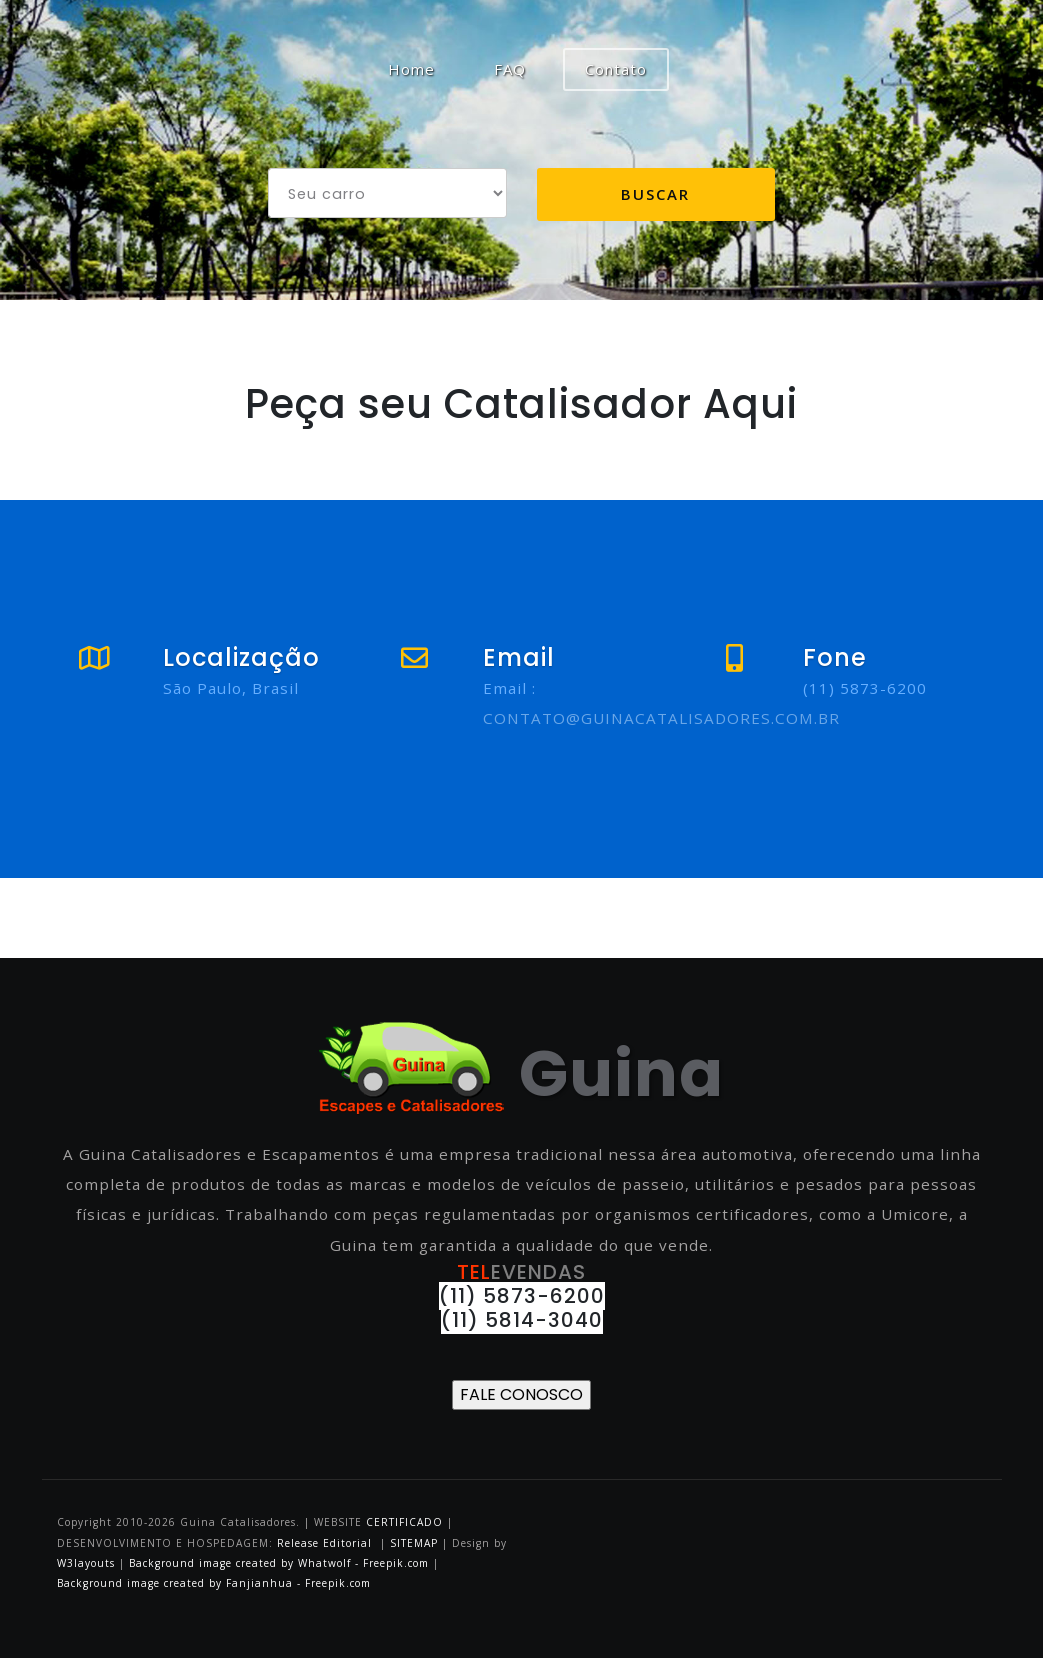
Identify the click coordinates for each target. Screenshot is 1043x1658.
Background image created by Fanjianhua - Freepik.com (214, 1583)
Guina (521, 1073)
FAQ (510, 69)
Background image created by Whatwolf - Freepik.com (279, 1563)
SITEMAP (414, 1543)
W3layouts (88, 1563)
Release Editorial (324, 1543)
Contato (616, 69)
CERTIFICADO (404, 1522)
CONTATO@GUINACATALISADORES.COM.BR (661, 718)
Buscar (655, 194)
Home (422, 68)
